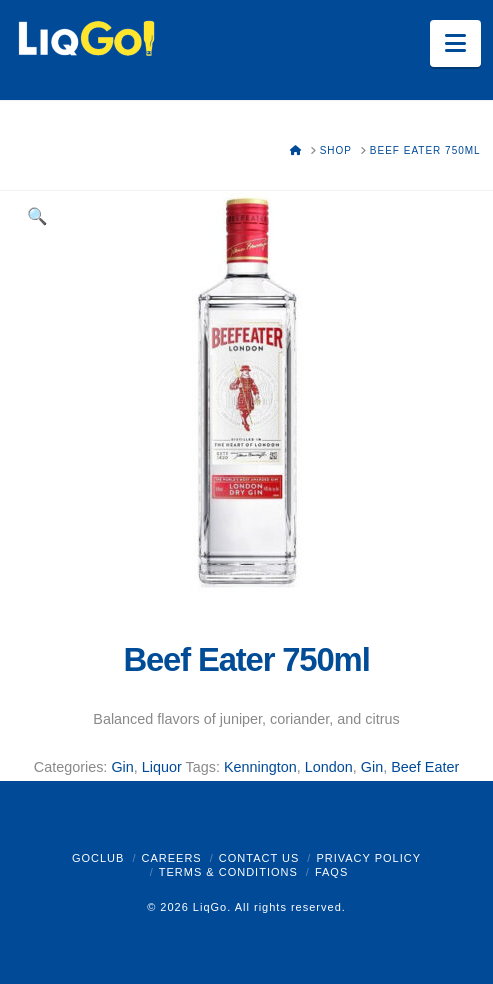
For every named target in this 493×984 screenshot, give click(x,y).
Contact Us (259, 858)
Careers (171, 858)
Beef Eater (425, 767)
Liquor (162, 767)
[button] (455, 43)
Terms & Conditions (228, 872)
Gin (122, 767)
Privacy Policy (368, 858)
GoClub (98, 858)
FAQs (331, 872)
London (329, 767)
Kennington (260, 767)
